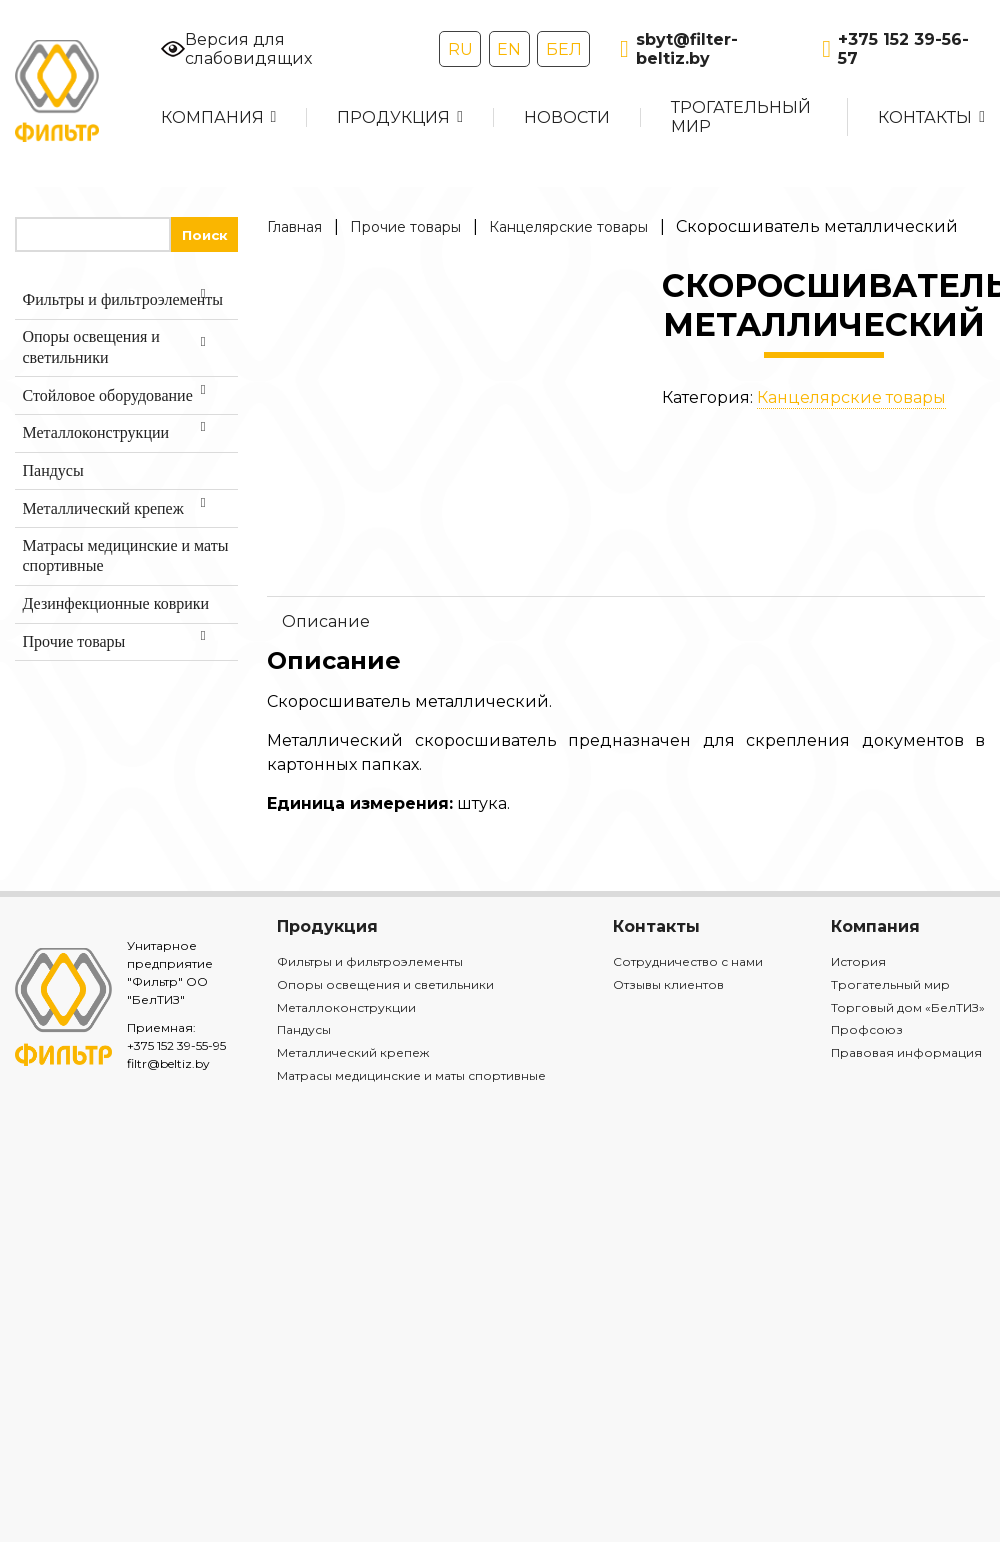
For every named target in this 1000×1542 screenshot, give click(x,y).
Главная (294, 227)
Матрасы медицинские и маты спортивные (411, 1075)
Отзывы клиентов (668, 984)
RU (460, 49)
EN (509, 49)
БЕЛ (564, 49)
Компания (212, 117)
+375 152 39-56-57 (895, 49)
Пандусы (304, 1029)
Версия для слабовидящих (236, 49)
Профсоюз (867, 1029)
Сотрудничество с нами (688, 961)
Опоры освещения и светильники (385, 984)
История (858, 961)
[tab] (626, 621)
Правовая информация (906, 1052)
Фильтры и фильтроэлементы (370, 961)
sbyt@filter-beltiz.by (679, 49)
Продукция (393, 117)
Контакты (925, 117)
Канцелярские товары (568, 227)
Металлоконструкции (346, 1007)
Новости (567, 117)
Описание (326, 621)
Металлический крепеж (353, 1052)
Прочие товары (405, 227)
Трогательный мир (741, 117)
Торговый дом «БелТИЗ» (908, 1007)
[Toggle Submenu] (203, 300)
